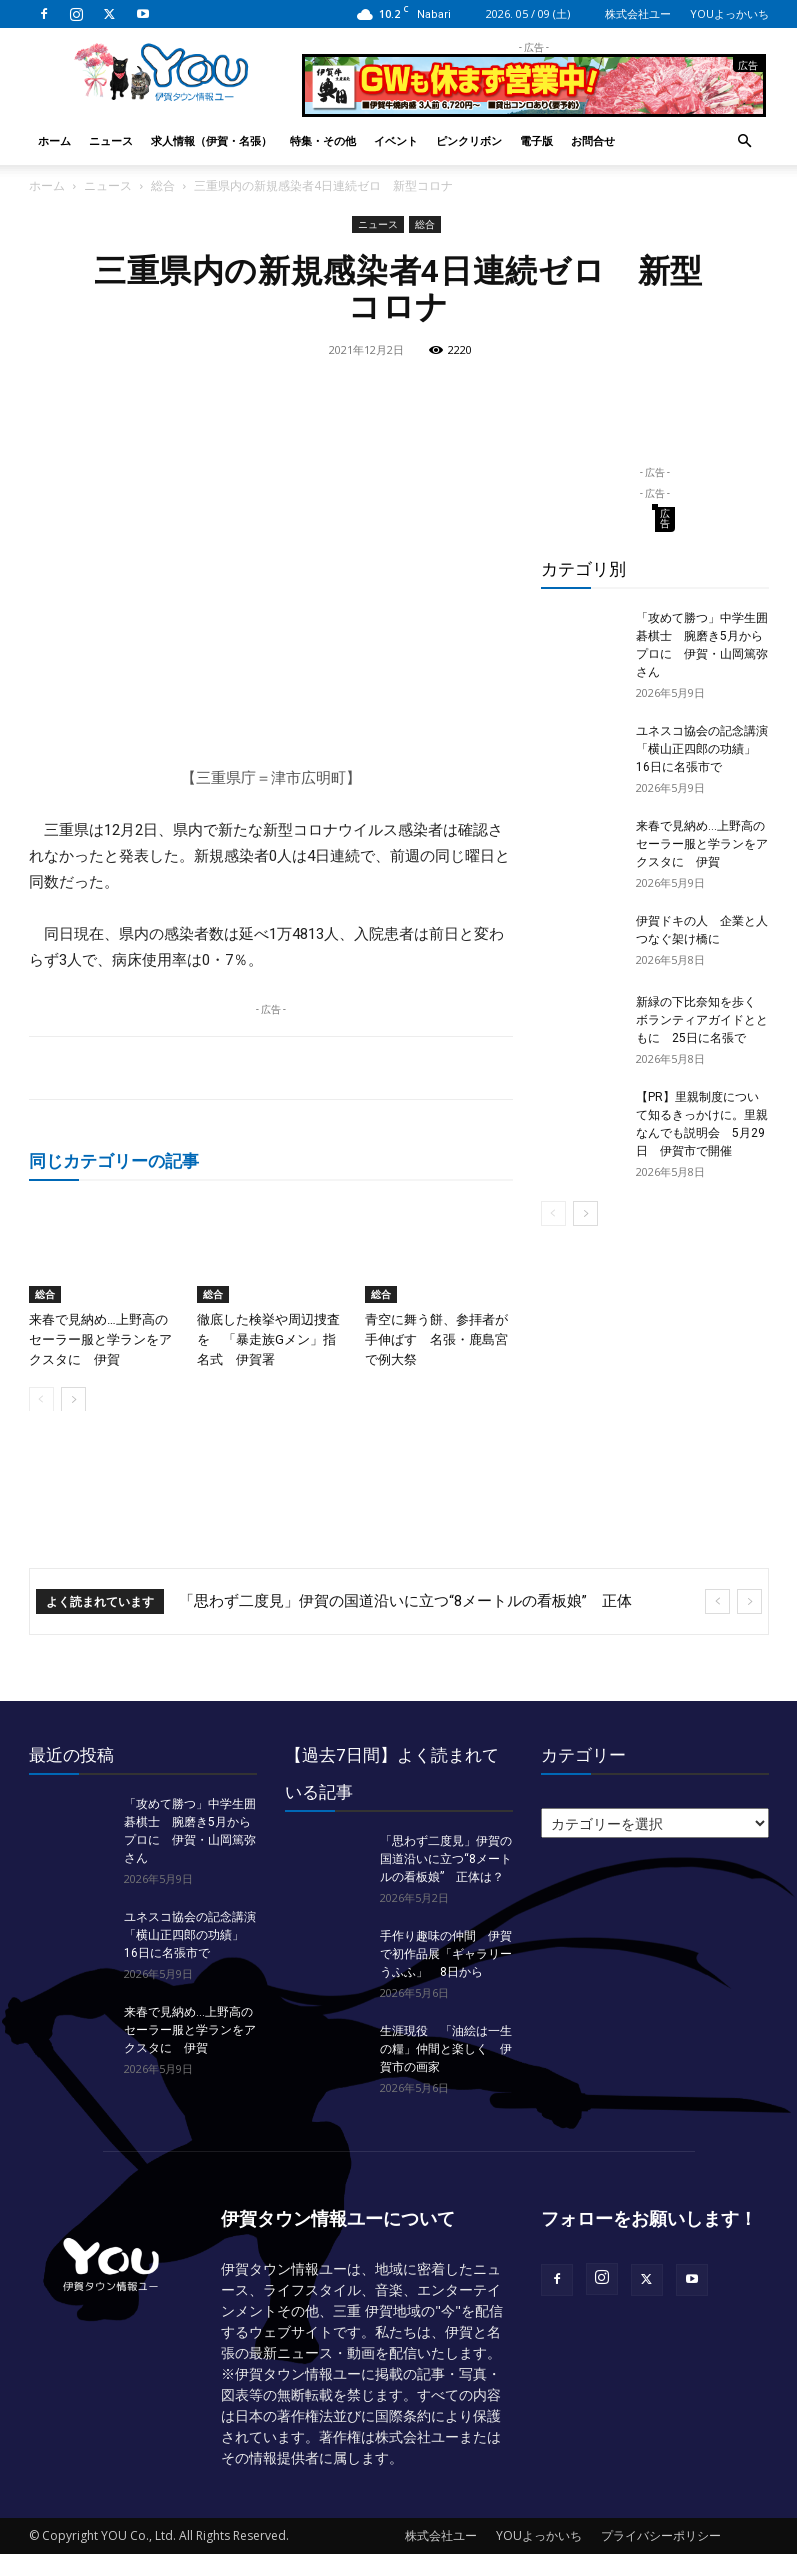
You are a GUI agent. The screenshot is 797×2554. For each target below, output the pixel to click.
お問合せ (593, 140)
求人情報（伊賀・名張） (211, 140)
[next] (749, 1601)
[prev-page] (41, 1398)
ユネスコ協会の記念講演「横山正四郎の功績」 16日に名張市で (702, 749)
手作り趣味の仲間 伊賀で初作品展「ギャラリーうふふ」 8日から (446, 1954)
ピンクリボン (469, 140)
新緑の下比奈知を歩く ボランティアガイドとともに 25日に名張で (702, 1020)
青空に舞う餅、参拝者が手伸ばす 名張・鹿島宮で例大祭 (436, 1338)
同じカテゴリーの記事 (114, 1160)
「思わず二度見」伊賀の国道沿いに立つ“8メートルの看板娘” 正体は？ (446, 1859)
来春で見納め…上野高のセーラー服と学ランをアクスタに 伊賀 (100, 1338)
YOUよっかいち (729, 13)
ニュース (111, 140)
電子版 (536, 140)
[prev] (717, 1601)
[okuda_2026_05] (534, 108)
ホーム (54, 140)
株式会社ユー (638, 13)
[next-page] (73, 1398)
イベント (396, 140)
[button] (745, 141)
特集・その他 (323, 140)
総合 (163, 185)
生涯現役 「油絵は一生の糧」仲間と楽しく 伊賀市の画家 (446, 2049)
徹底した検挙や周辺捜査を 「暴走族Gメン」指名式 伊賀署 (268, 1338)
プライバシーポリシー (661, 2535)
